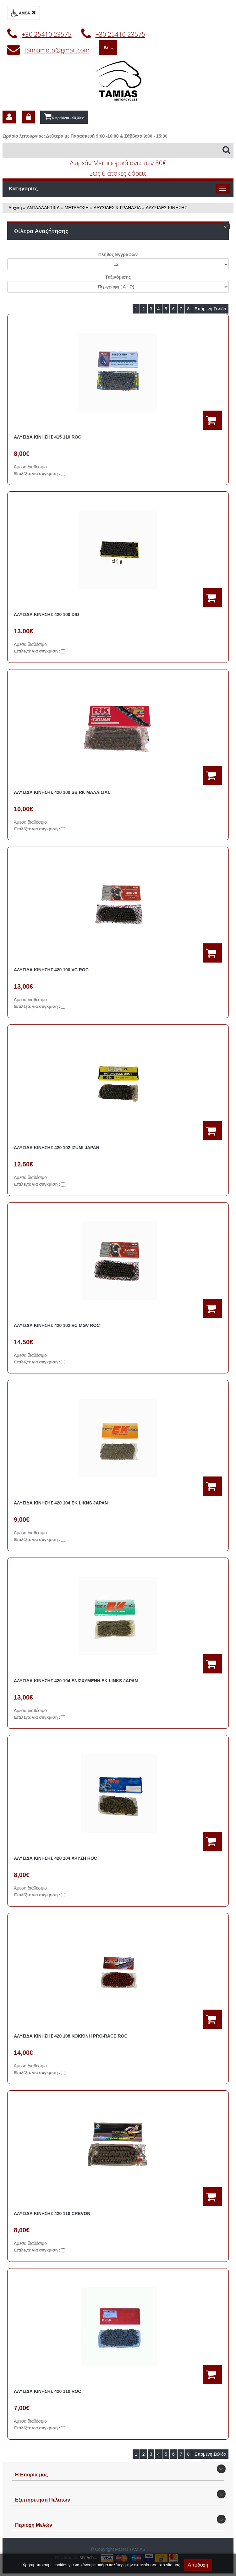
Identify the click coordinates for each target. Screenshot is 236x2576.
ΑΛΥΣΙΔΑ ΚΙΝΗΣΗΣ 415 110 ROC (47, 436)
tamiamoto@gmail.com (57, 50)
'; (118, 264)
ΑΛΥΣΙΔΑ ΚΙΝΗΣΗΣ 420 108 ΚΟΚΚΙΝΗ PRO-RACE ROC (71, 2035)
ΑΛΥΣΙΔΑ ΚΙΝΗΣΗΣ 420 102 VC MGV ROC (57, 1325)
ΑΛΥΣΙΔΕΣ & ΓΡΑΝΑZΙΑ (117, 207)
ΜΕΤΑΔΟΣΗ (77, 207)
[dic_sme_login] (28, 117)
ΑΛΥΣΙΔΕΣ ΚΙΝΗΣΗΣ (166, 207)
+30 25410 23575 (47, 34)
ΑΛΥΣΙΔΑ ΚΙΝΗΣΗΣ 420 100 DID (46, 614)
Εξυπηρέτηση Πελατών (42, 2499)
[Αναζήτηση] (118, 150)
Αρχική (15, 207)
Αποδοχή (198, 2565)
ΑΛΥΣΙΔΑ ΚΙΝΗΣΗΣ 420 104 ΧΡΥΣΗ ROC (55, 1858)
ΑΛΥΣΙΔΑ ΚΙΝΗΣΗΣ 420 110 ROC (47, 2391)
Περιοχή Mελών (33, 2525)
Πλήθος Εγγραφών (118, 254)
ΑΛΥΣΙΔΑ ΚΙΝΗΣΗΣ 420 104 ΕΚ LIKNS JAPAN (61, 1502)
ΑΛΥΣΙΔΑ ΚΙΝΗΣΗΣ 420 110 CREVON (52, 2213)
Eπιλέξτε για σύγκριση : (37, 473)
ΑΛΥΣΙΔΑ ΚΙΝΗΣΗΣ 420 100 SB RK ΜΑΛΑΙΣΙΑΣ (62, 792)
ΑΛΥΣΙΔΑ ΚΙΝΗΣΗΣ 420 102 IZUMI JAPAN (56, 1147)
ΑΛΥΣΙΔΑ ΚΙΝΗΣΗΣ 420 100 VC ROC (51, 969)
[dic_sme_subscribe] (9, 117)
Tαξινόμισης (118, 277)
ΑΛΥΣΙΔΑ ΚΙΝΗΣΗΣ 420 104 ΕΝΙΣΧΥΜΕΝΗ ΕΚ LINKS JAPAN (76, 1680)
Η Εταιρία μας (31, 2474)
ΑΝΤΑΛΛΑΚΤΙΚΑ (43, 207)
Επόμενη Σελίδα (210, 308)
